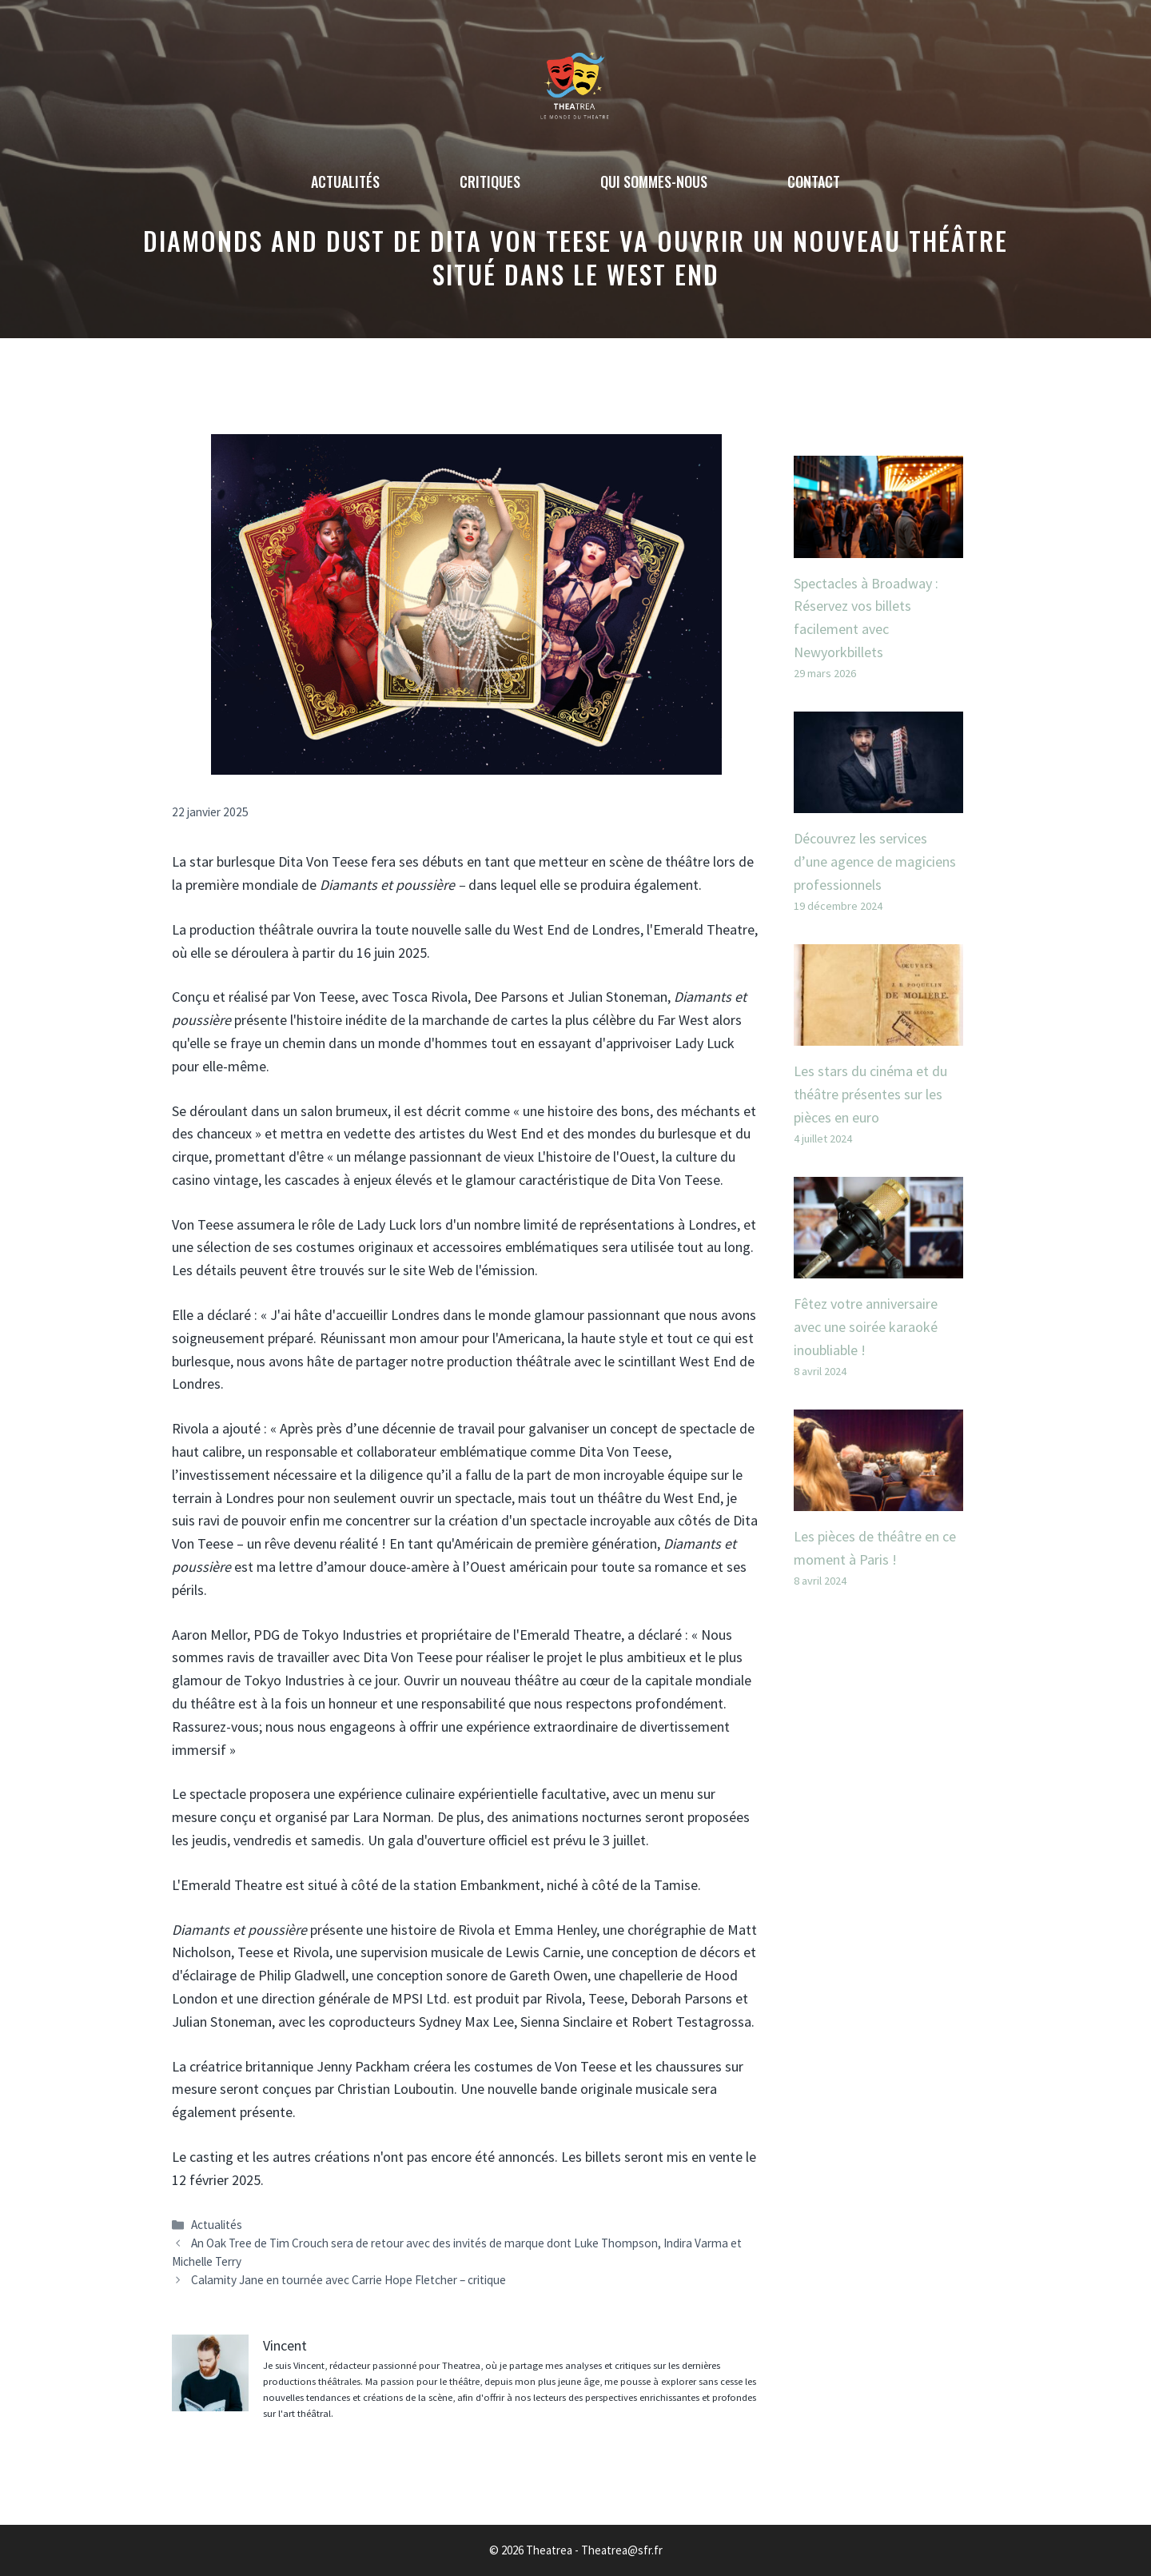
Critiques (490, 181)
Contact (813, 181)
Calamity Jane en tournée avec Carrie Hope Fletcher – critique (348, 2279)
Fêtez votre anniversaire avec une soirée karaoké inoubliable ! (866, 1326)
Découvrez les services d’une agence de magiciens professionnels (875, 861)
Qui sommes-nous (653, 181)
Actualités (345, 181)
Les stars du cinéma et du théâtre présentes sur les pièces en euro (870, 1094)
